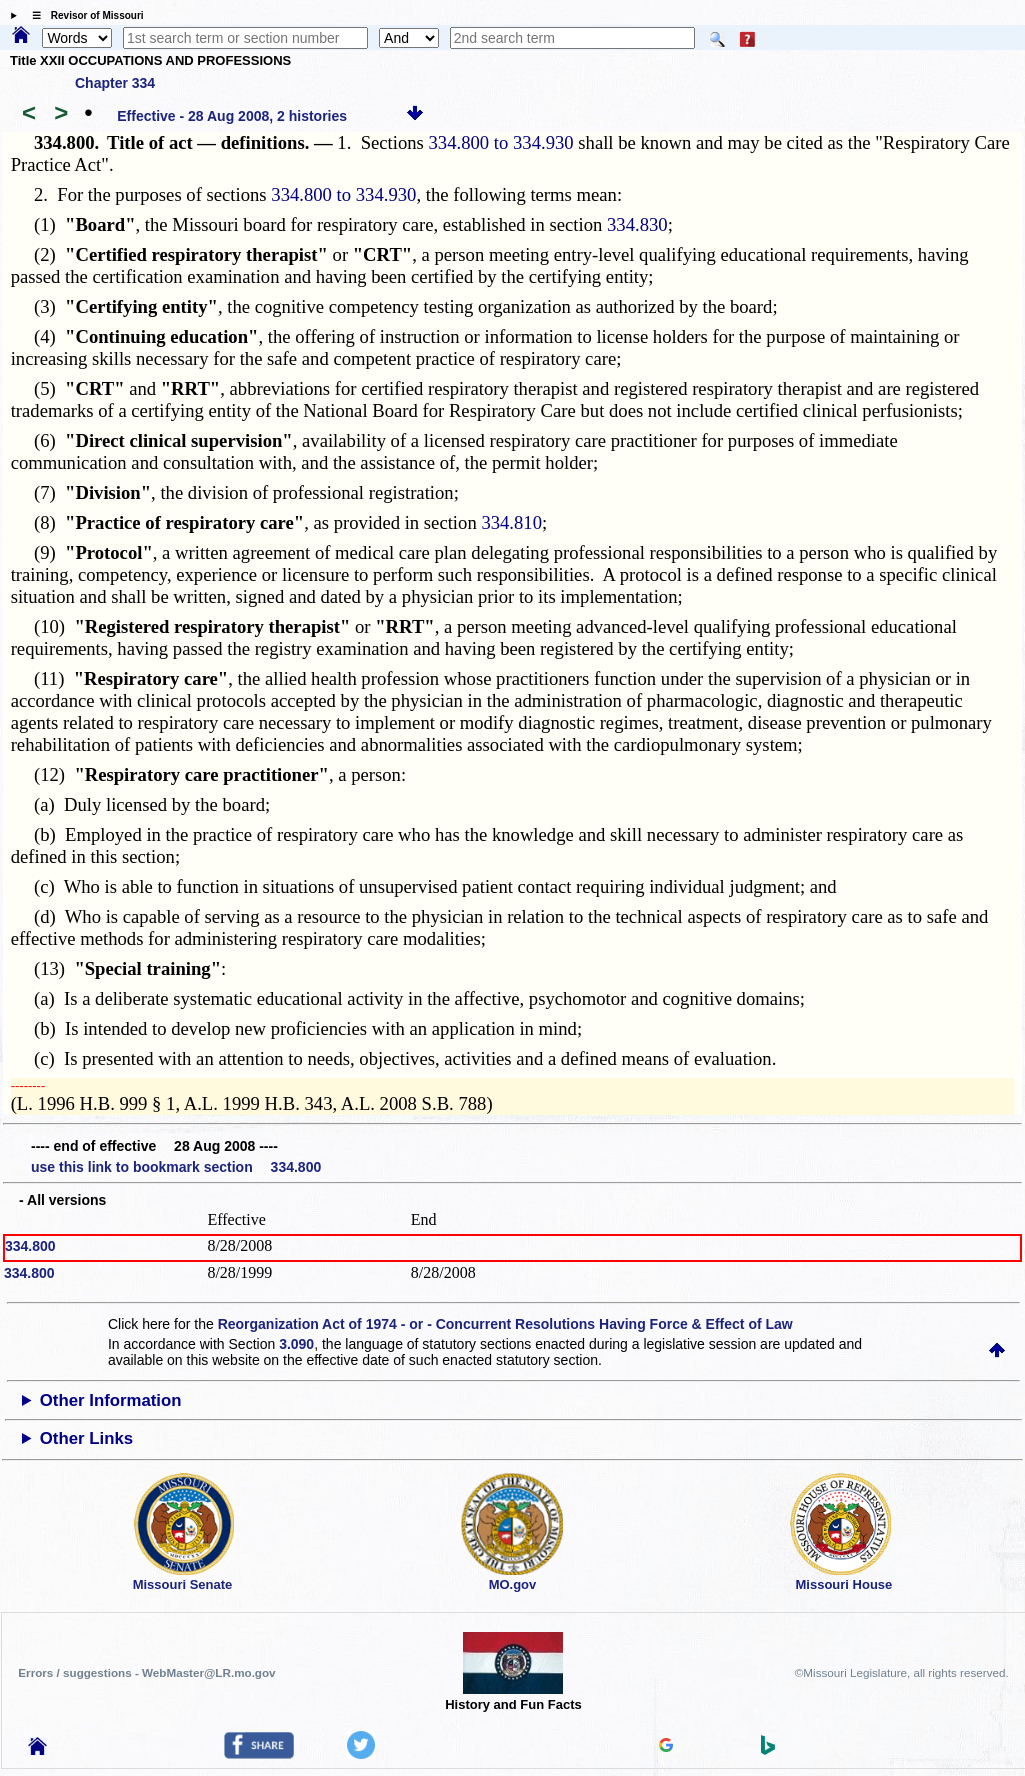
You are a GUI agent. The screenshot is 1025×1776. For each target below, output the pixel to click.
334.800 (30, 1246)
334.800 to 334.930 (501, 142)
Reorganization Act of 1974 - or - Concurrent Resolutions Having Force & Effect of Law (505, 1324)
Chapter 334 (115, 83)
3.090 (296, 1344)
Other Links (86, 1438)
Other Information (111, 1400)
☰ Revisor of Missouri (83, 15)
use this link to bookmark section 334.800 (176, 1167)
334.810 (511, 522)
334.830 (637, 224)
